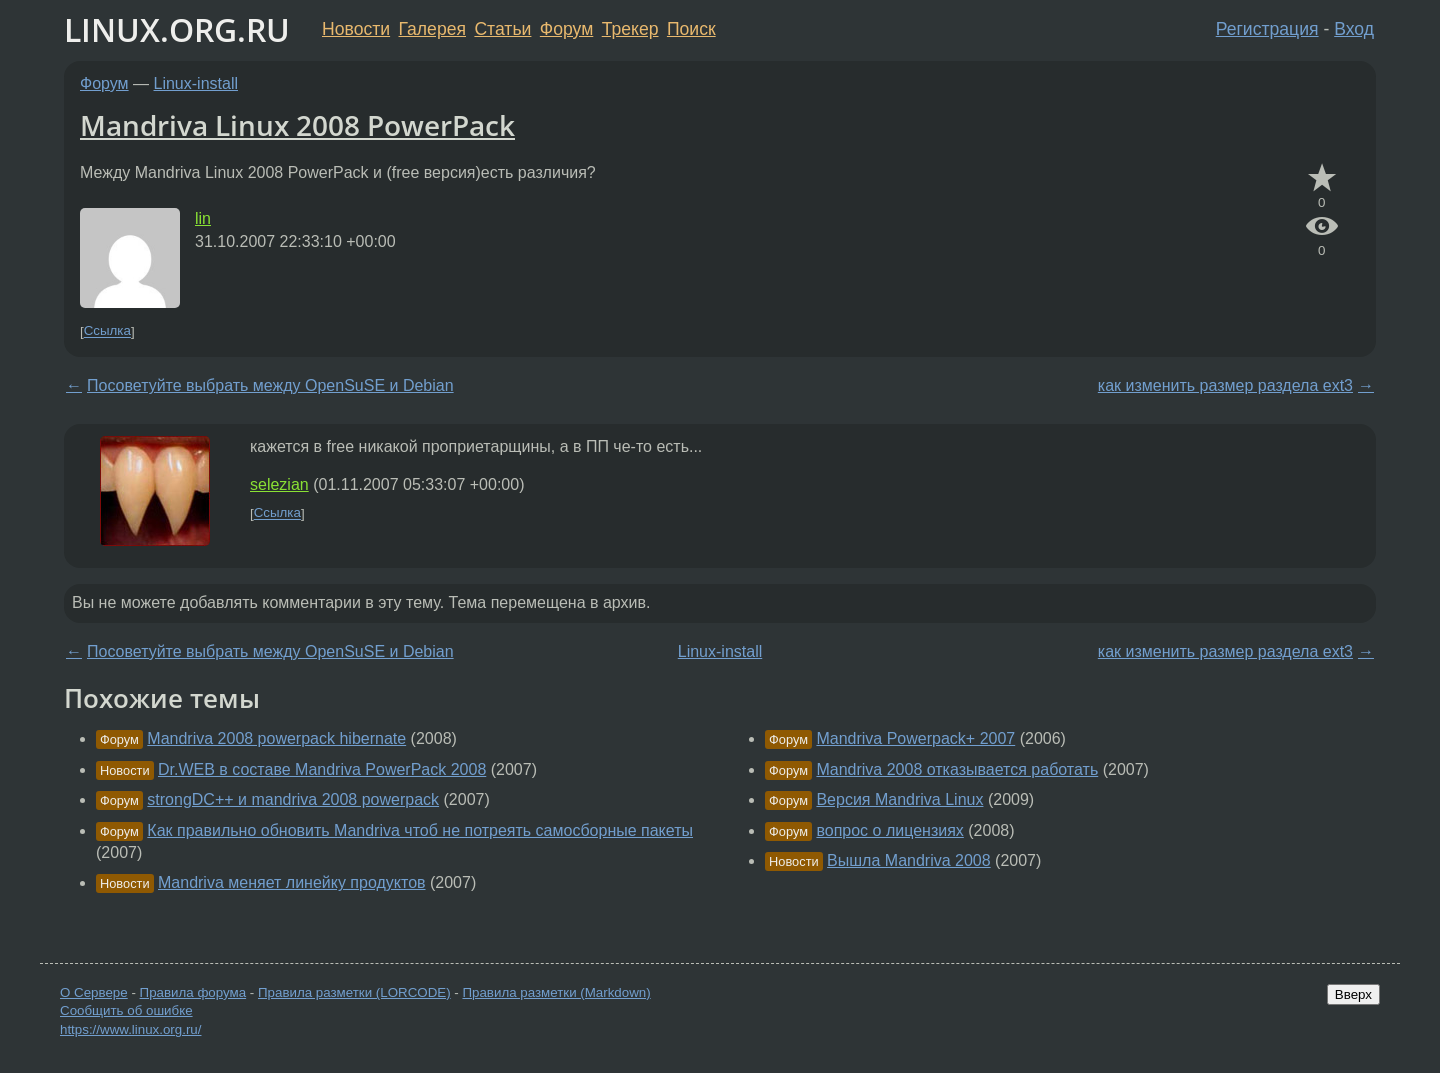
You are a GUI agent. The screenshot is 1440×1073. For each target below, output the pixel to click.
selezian (279, 484)
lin (203, 218)
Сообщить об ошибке (126, 1010)
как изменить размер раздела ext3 (1225, 385)
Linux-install (196, 83)
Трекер (630, 29)
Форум (566, 29)
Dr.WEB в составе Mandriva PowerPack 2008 (322, 769)
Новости (356, 29)
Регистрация (1267, 29)
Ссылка (107, 331)
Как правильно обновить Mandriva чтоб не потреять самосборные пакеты (420, 830)
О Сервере (94, 992)
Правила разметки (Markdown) (556, 992)
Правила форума (193, 992)
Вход (1354, 29)
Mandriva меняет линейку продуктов (292, 882)
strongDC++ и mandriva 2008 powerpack (293, 799)
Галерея (432, 29)
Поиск (691, 29)
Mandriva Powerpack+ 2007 (915, 738)
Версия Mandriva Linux (899, 799)
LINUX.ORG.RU (177, 29)
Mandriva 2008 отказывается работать (957, 769)
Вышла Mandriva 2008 (909, 860)
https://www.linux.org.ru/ (130, 1029)
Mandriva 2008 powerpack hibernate (276, 738)
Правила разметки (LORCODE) (354, 992)
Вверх (1353, 994)
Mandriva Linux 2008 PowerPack (297, 125)
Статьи (502, 29)
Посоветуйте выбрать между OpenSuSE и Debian (270, 385)
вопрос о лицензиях (889, 830)
